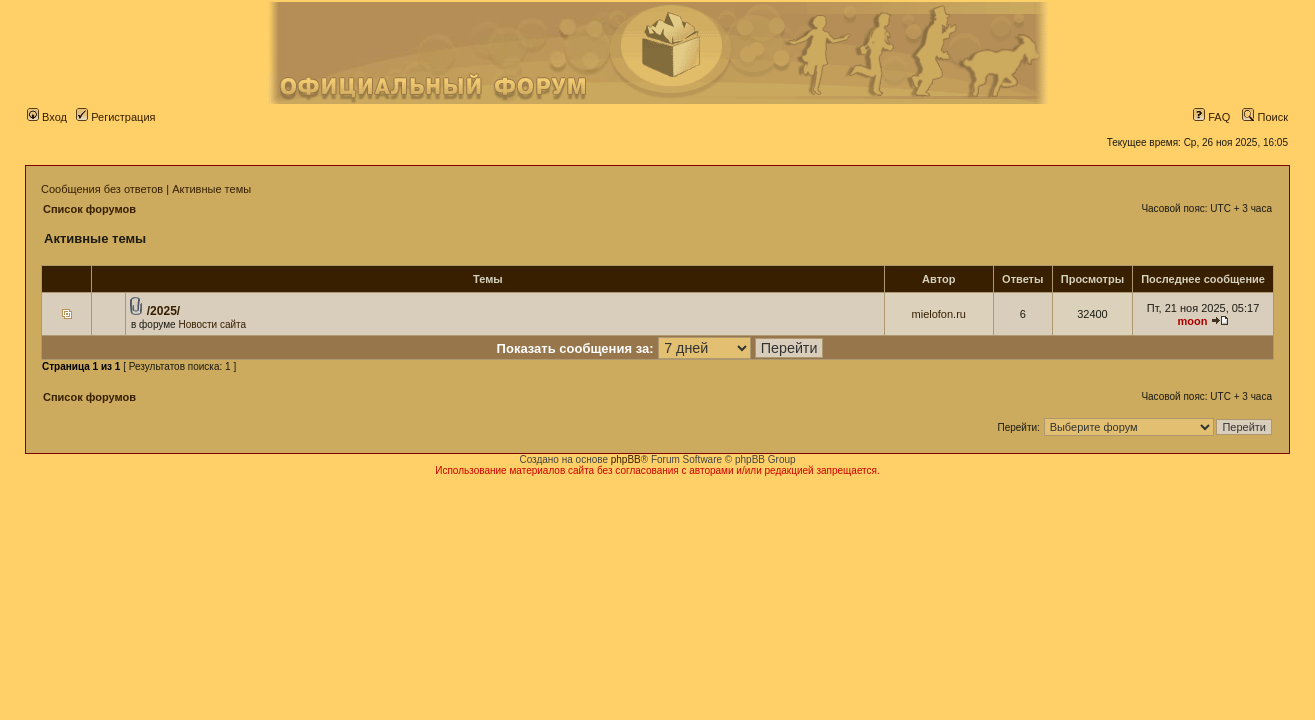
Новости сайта (212, 324)
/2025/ (163, 311)
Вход (47, 117)
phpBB (626, 459)
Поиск (1265, 117)
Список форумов (89, 209)
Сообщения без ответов (102, 189)
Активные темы (211, 189)
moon (1193, 321)
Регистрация (115, 117)
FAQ (1211, 117)
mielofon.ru (939, 314)
